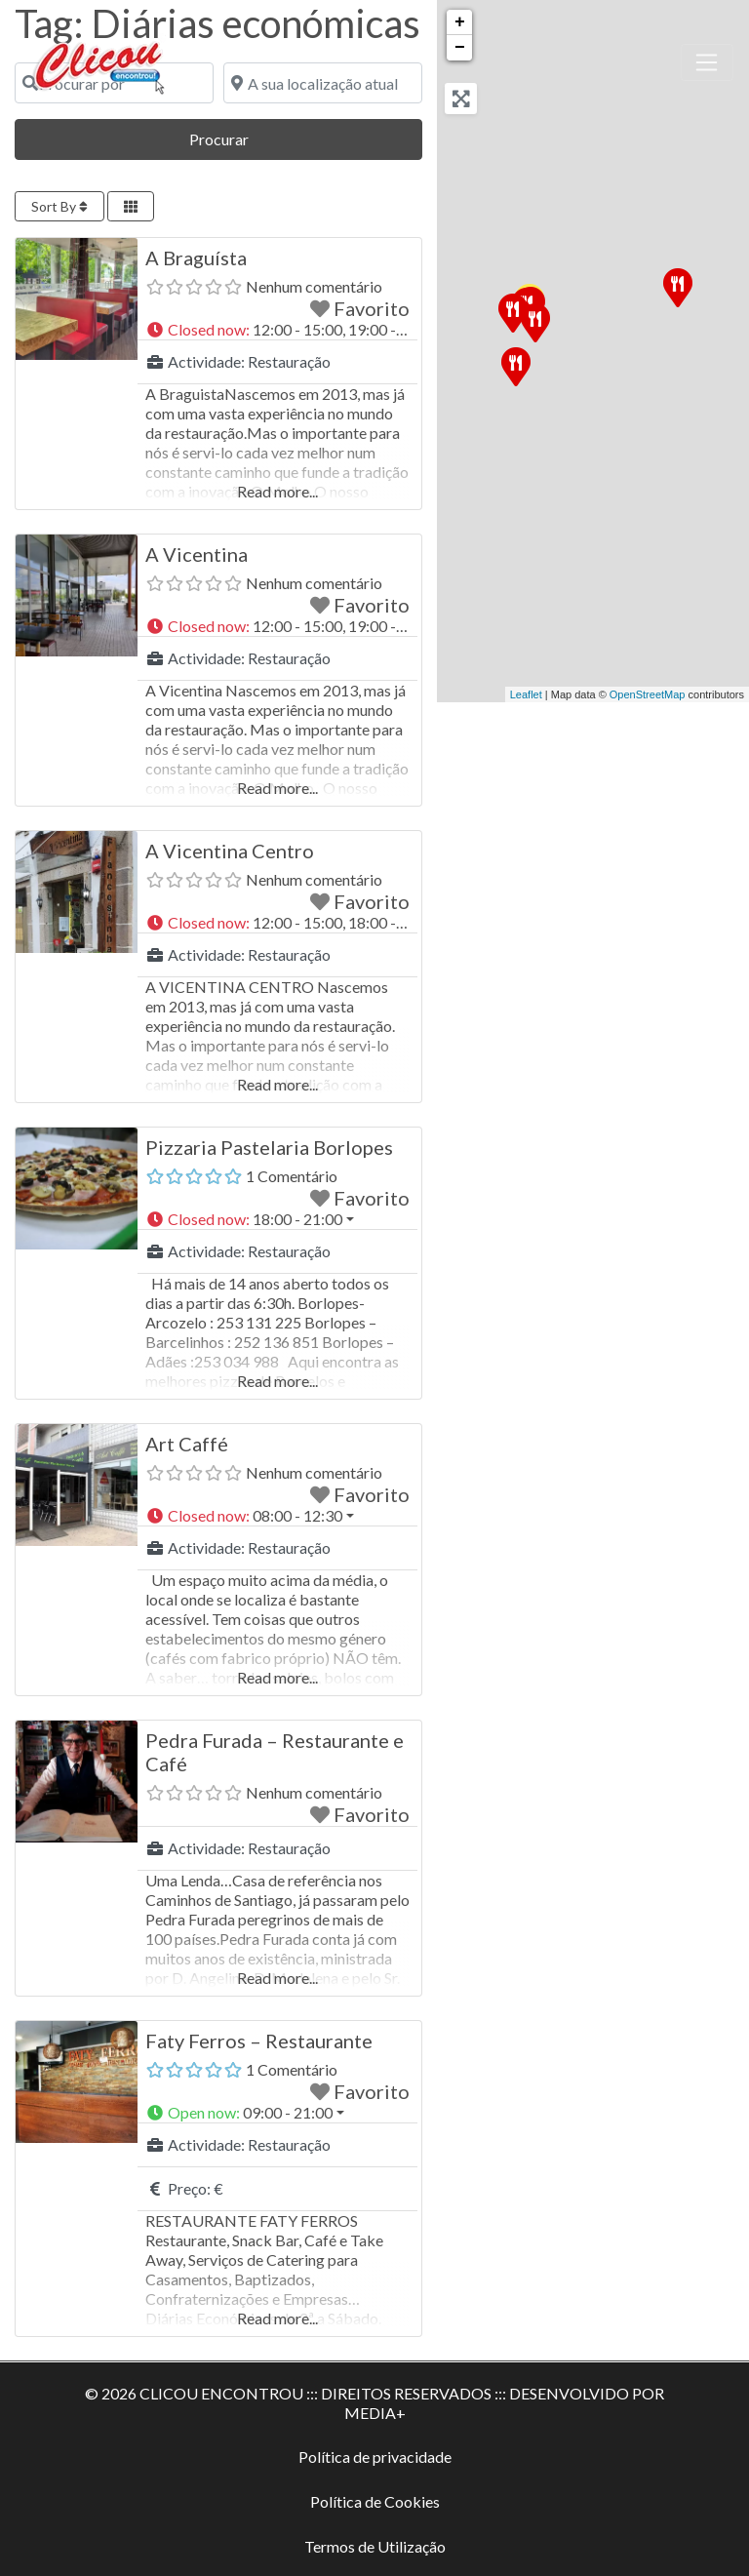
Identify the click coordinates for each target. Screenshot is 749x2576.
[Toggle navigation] (707, 62)
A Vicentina (196, 554)
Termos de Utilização (375, 2546)
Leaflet (526, 694)
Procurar (248, 137)
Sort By (59, 206)
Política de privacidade (375, 2456)
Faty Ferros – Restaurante (259, 2040)
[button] (277, 329)
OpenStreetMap (648, 694)
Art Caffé (186, 1443)
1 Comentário (291, 1176)
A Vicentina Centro (229, 850)
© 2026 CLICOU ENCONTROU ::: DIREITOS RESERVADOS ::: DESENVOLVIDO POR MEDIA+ (374, 2403)
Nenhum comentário (314, 286)
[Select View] (130, 206)
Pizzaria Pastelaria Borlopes (269, 1147)
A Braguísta (196, 257)
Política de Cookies (375, 2501)
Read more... (277, 491)
